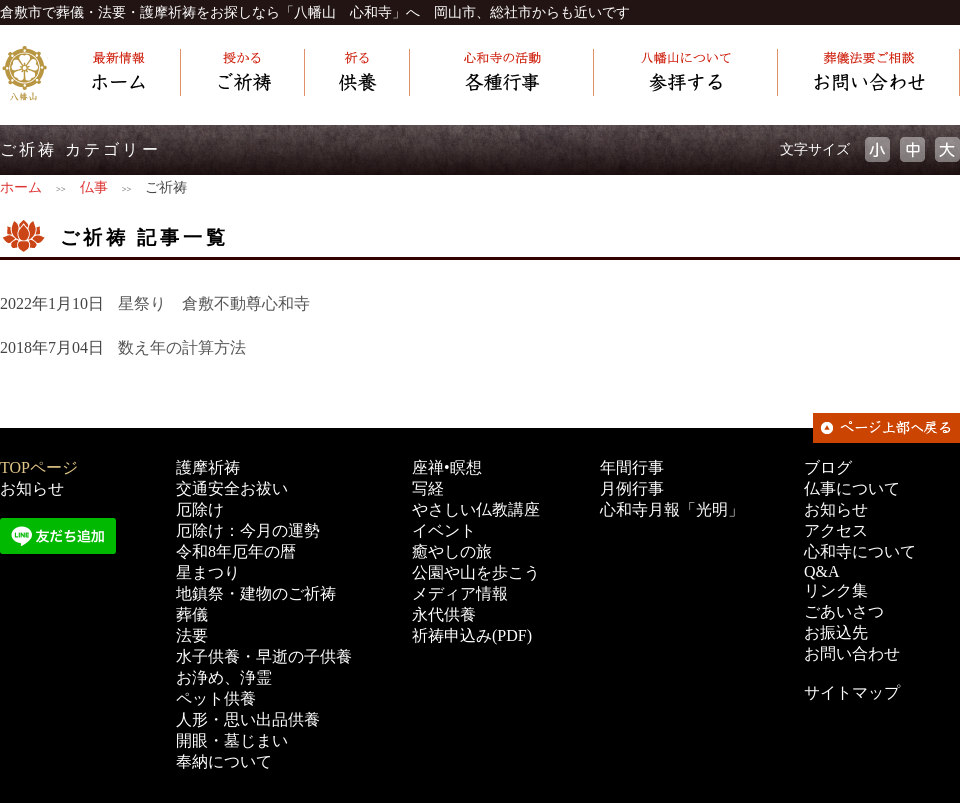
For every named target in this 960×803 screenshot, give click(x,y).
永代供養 (444, 614)
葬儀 (192, 614)
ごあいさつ (844, 611)
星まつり (208, 572)
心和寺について (860, 551)
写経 (428, 488)
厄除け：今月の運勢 (248, 530)
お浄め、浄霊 (224, 677)
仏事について (852, 488)
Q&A (822, 571)
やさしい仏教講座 (476, 509)
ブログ (828, 467)
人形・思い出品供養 (248, 719)
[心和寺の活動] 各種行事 (502, 73)
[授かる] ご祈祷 (243, 73)
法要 (192, 635)
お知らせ (32, 488)
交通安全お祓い (232, 488)
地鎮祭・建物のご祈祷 (256, 593)
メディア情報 (460, 593)
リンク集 (836, 590)
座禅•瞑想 (447, 467)
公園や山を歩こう (476, 572)
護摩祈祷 (208, 467)
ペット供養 (216, 698)
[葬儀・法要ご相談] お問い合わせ (869, 73)
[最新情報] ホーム (114, 73)
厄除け (200, 509)
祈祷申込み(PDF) (472, 635)
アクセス (836, 530)
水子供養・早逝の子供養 (264, 656)
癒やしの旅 (452, 551)
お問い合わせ (852, 653)
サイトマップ (852, 692)
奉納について (224, 761)
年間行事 (632, 467)
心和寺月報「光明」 (672, 509)
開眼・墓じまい (232, 740)
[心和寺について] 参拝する (686, 73)
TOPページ (39, 467)
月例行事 (632, 488)
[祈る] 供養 (357, 73)
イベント (444, 530)
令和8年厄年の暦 (236, 551)
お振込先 (836, 632)
